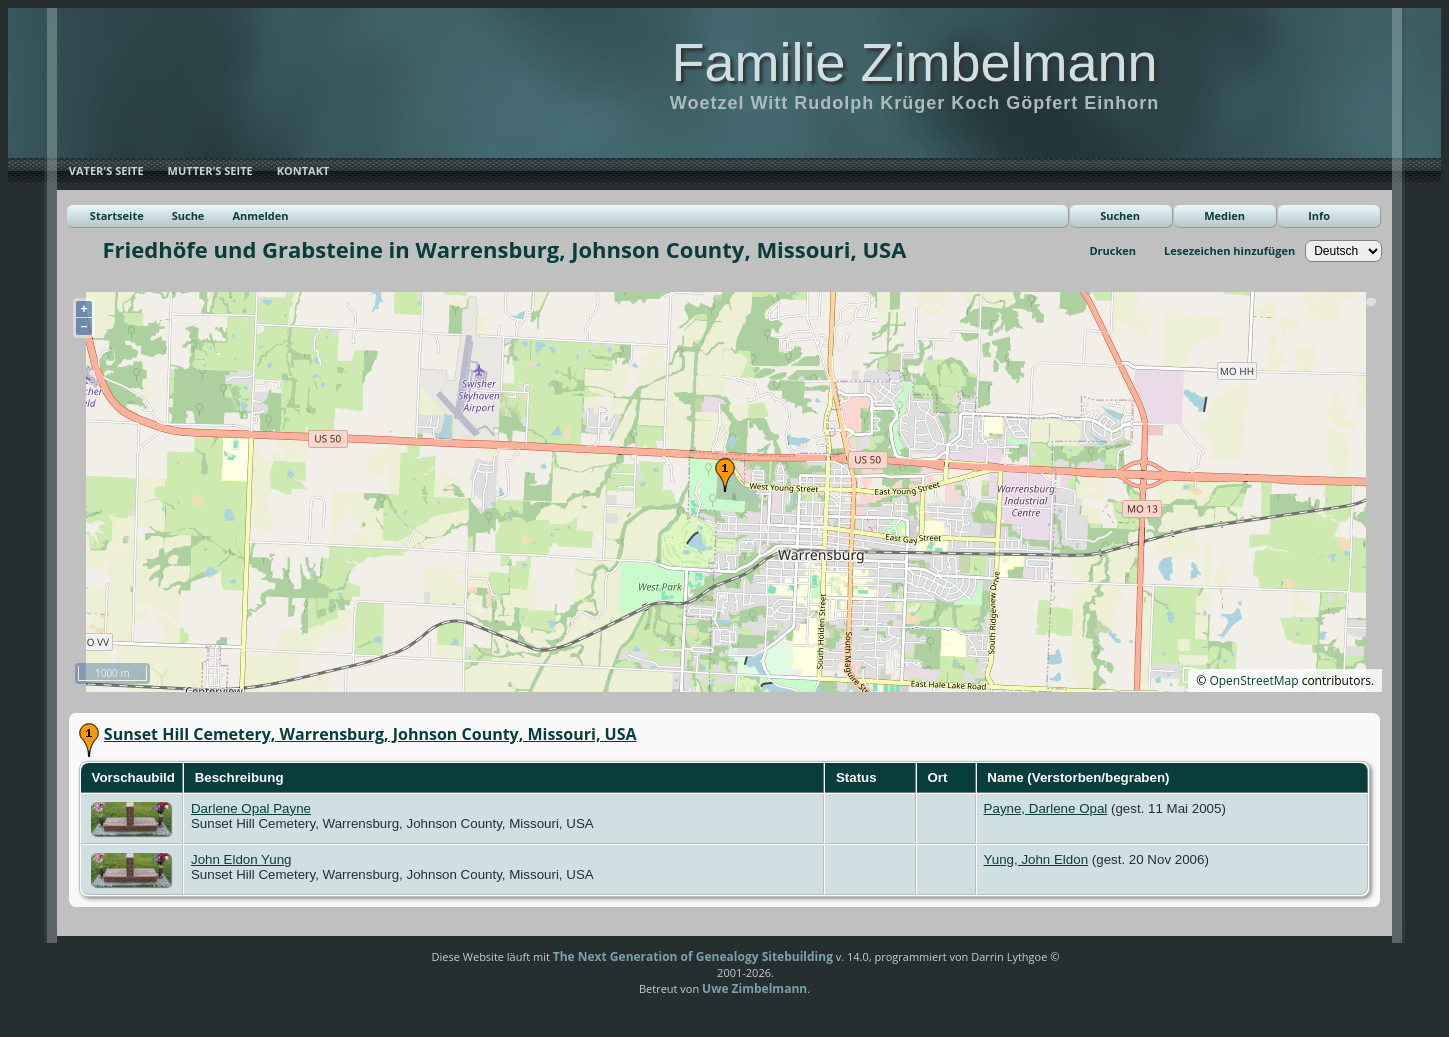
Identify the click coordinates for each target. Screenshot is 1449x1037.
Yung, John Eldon (1036, 859)
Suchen (1120, 215)
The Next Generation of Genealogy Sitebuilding (693, 956)
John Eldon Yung (241, 859)
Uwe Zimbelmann (754, 988)
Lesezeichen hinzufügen (1229, 250)
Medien (1224, 215)
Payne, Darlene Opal (1046, 808)
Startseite (117, 215)
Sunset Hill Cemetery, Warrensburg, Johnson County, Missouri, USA (370, 734)
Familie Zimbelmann (914, 62)
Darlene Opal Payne (251, 808)
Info (1319, 215)
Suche (188, 215)
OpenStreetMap (1253, 680)
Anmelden (260, 215)
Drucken (1112, 250)
